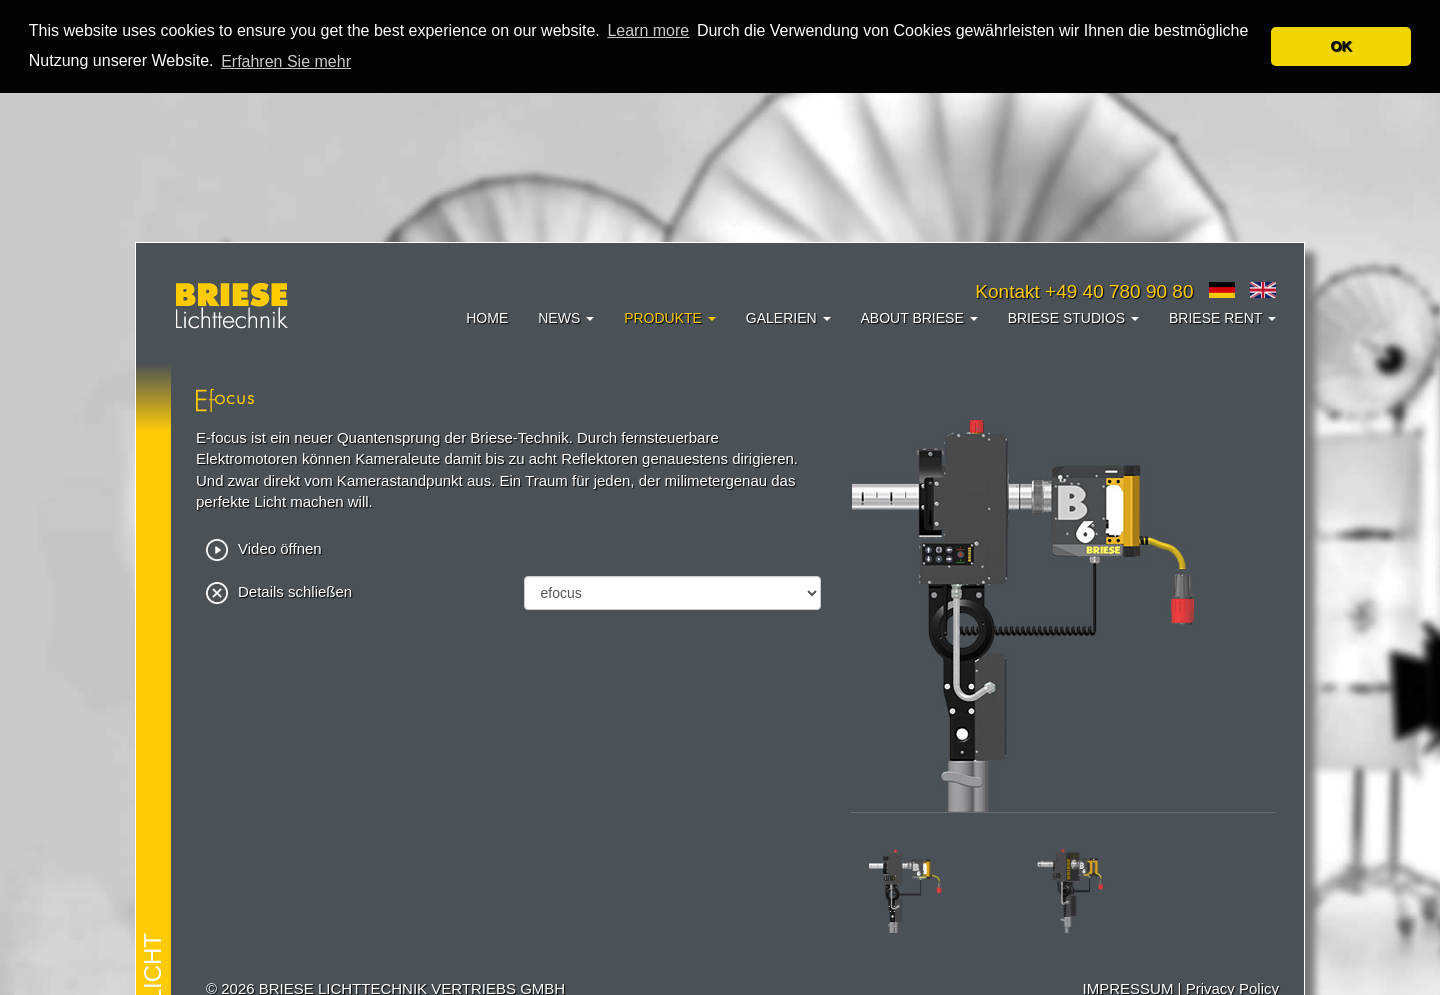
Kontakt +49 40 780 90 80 (1084, 291)
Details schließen (279, 590)
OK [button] (1341, 46)
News (566, 318)
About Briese (919, 318)
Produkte (670, 318)
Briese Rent (1222, 318)
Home (487, 318)
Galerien (788, 318)
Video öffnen (264, 547)
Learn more (648, 30)
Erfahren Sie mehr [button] (286, 61)
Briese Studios (1073, 318)
